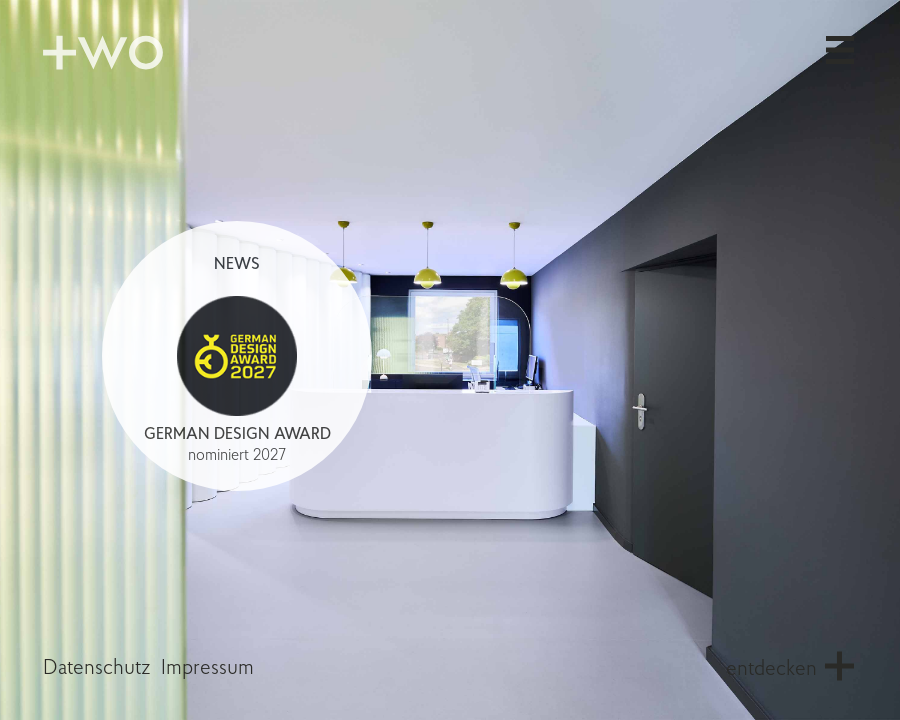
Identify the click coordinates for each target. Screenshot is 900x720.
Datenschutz (97, 668)
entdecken (771, 669)
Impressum (207, 668)
